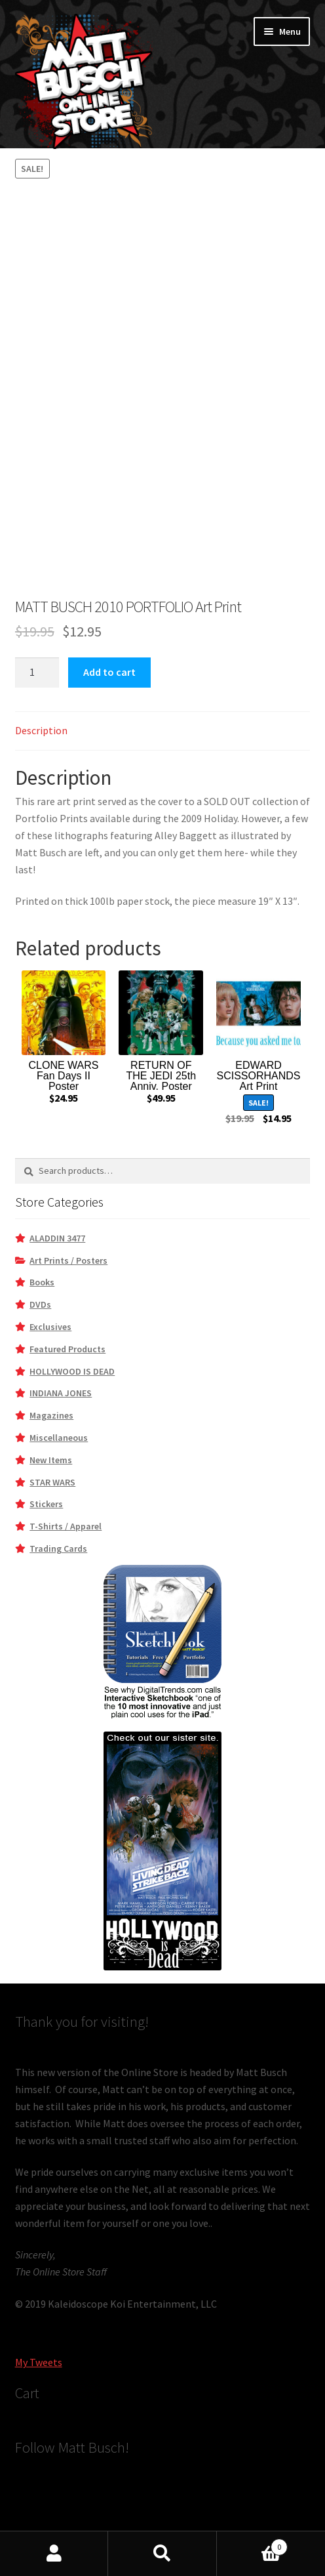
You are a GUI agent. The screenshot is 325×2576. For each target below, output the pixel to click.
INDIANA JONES (60, 1393)
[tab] (163, 731)
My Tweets (38, 2362)
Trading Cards (58, 1548)
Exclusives (50, 1327)
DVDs (40, 1304)
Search (162, 2553)
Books (41, 1282)
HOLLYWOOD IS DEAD (72, 1371)
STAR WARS (52, 1482)
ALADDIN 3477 (57, 1238)
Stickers (46, 1504)
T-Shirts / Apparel (65, 1526)
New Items (50, 1460)
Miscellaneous (58, 1438)
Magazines (51, 1415)
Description (41, 730)
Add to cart (109, 671)
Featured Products (67, 1349)
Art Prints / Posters (68, 1260)
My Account (54, 2553)
